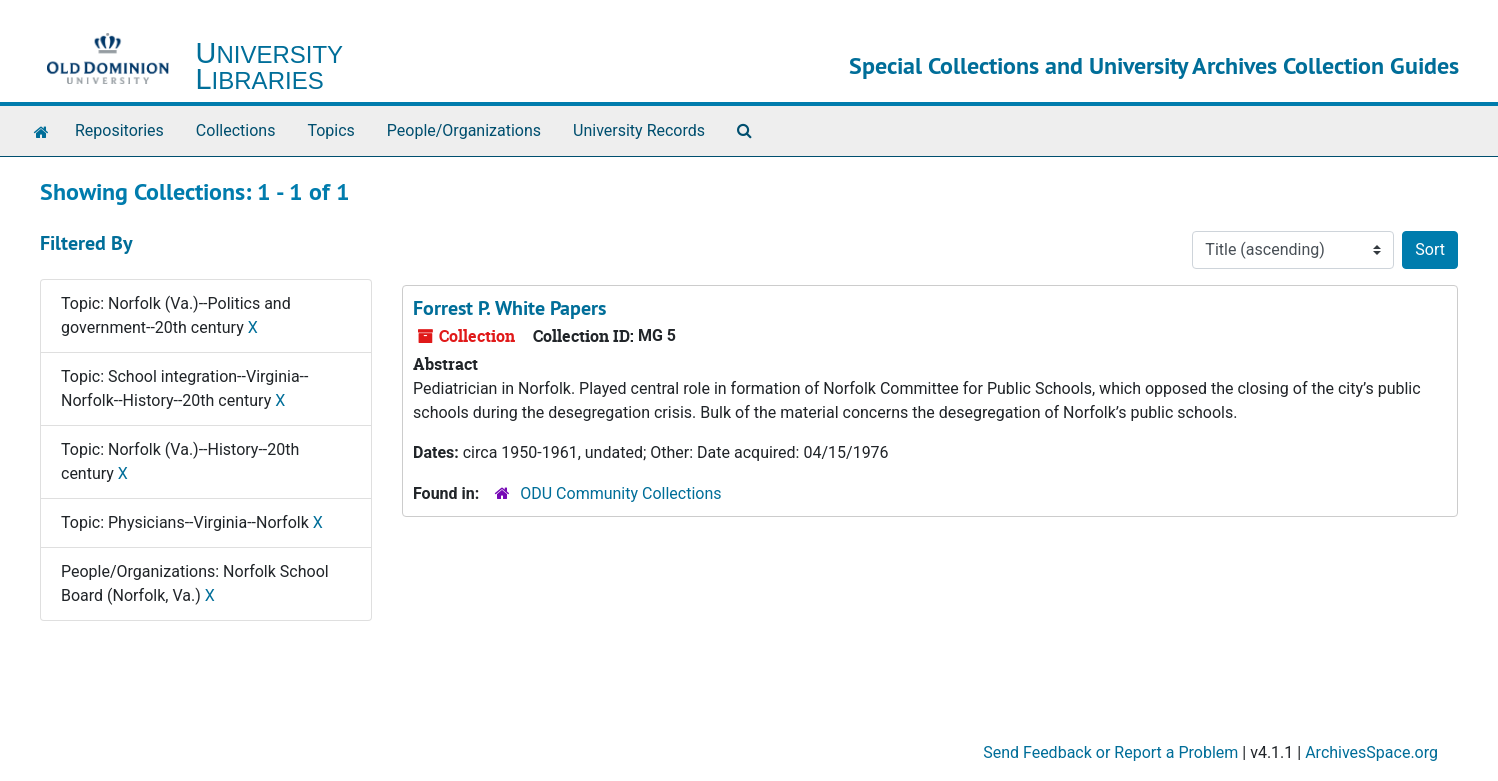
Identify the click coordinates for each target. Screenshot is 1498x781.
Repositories (119, 130)
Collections (236, 130)
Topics (330, 130)
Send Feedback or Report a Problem (1110, 752)
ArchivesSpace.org (1371, 752)
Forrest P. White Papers (509, 308)
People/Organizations (464, 130)
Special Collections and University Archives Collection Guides (1154, 65)
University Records (639, 130)
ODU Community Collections (620, 493)
